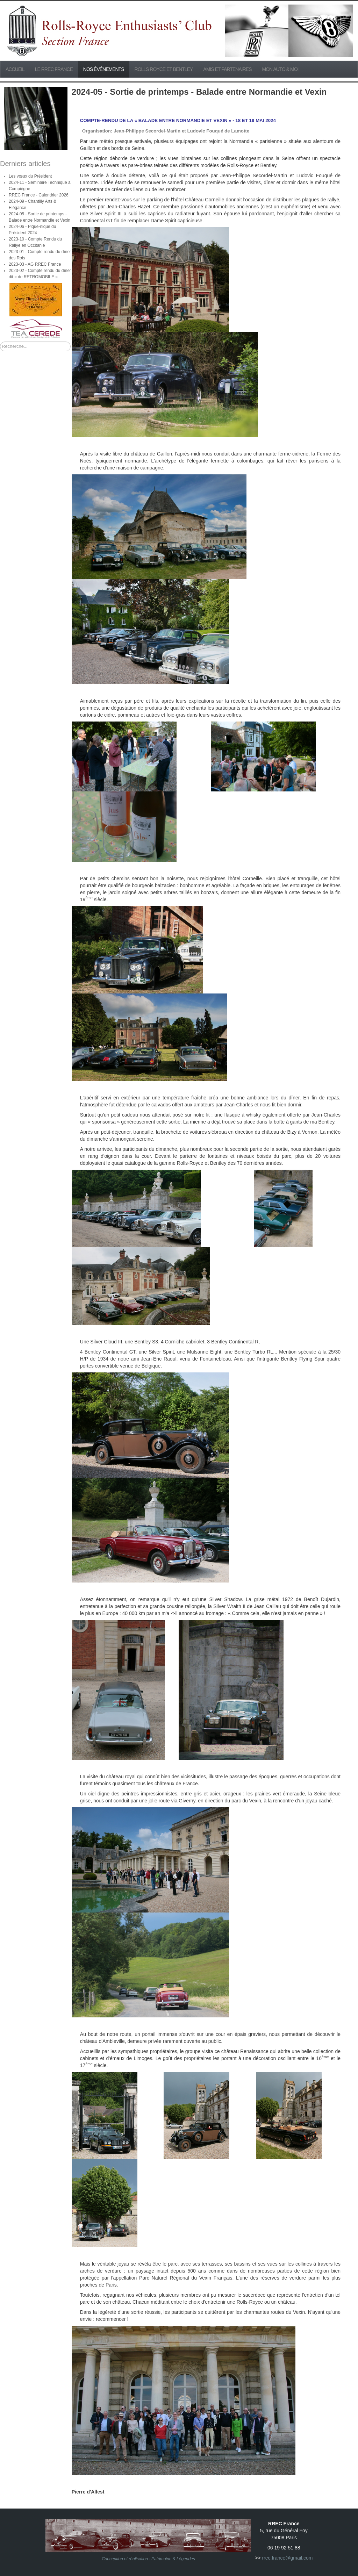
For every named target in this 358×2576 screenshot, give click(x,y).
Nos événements (103, 69)
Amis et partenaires (227, 69)
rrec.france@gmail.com (287, 2558)
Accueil (15, 69)
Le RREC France (54, 69)
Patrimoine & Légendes (173, 2558)
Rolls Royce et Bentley (164, 69)
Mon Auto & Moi (280, 69)
